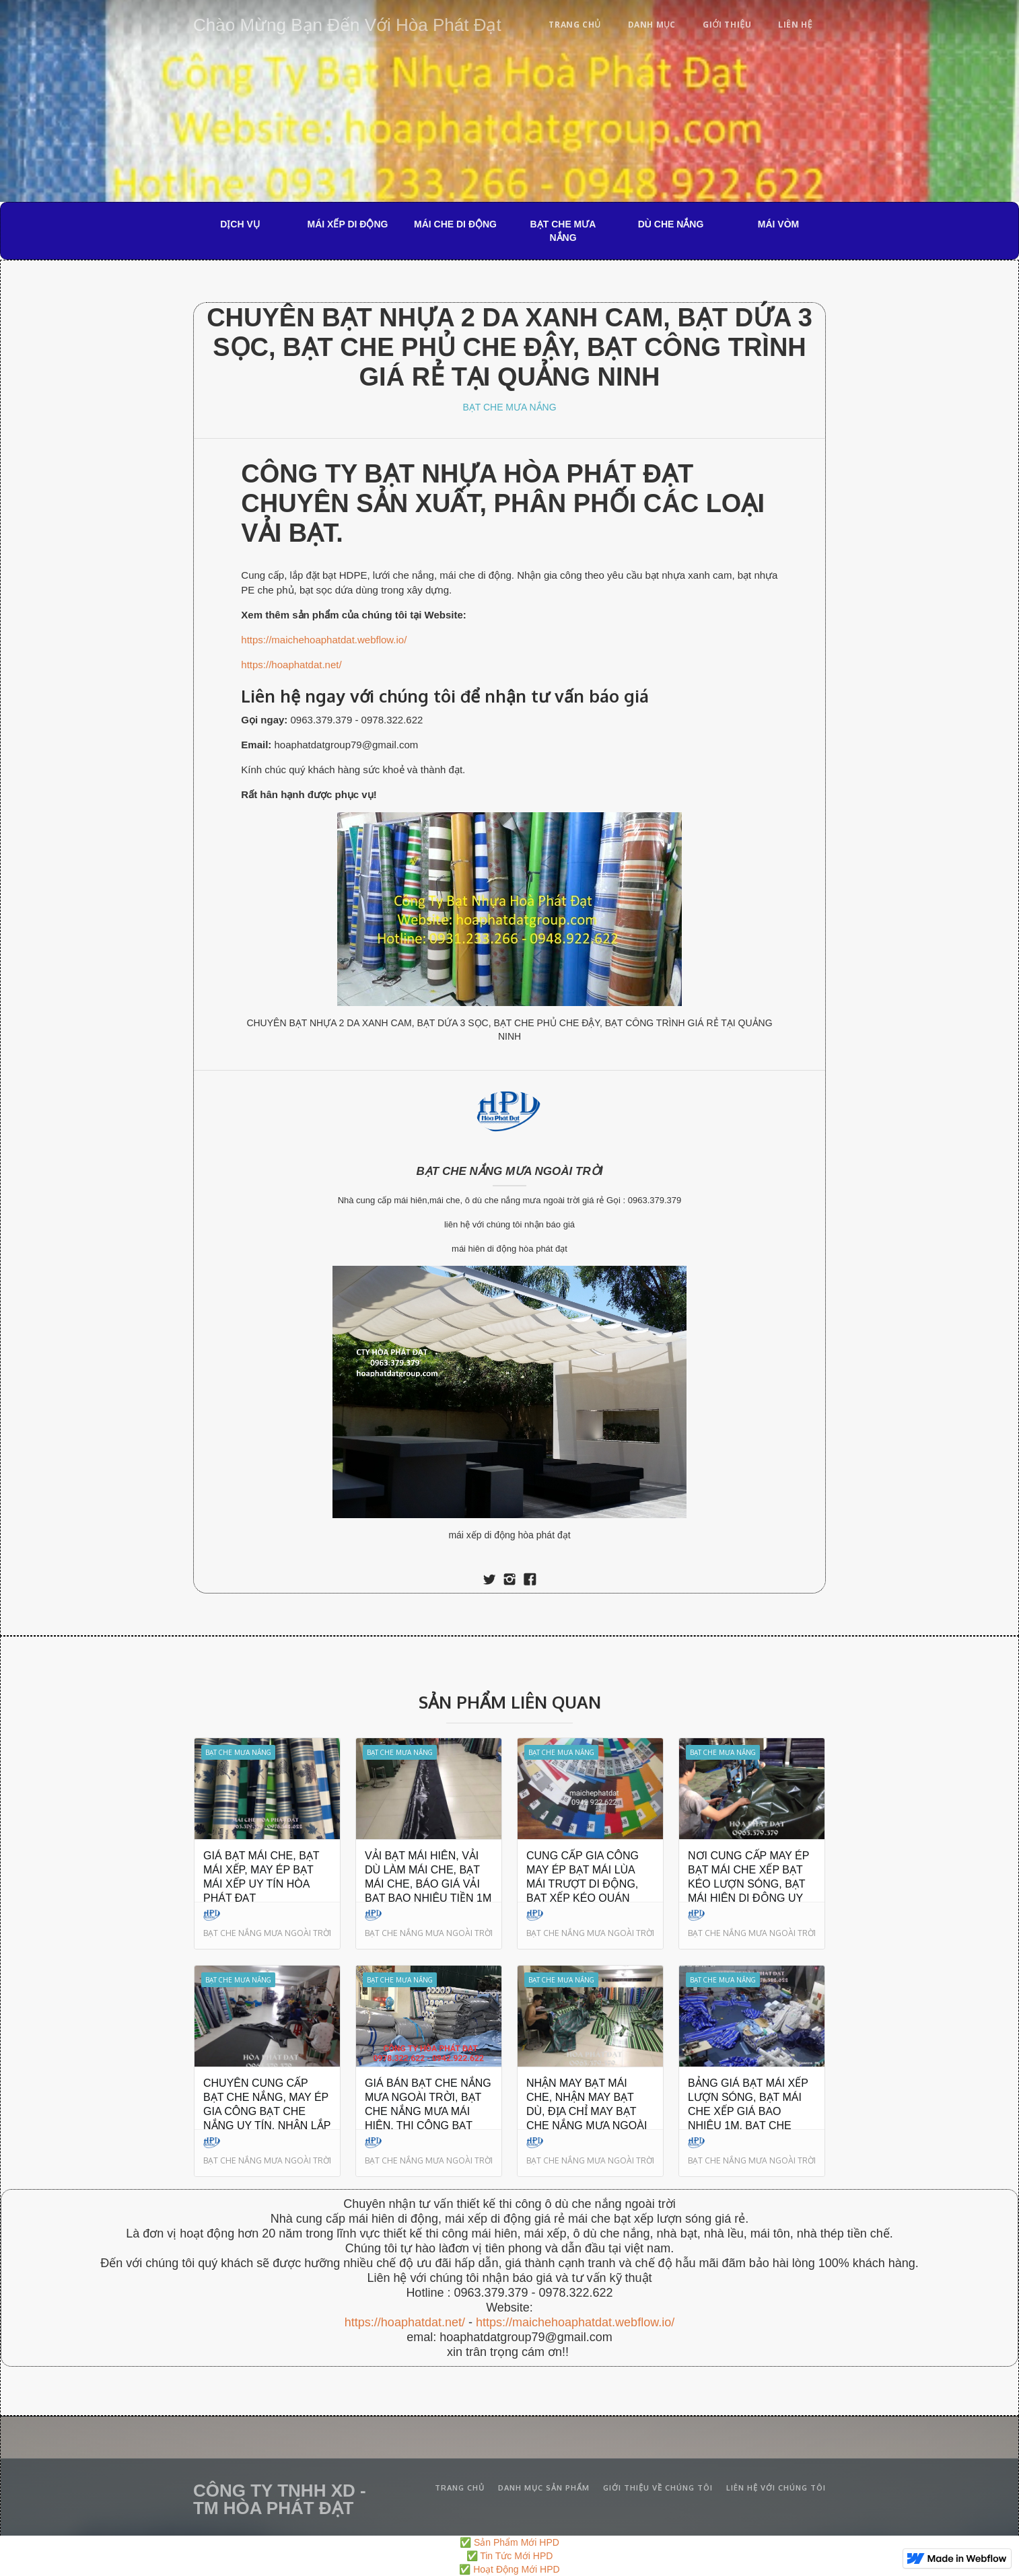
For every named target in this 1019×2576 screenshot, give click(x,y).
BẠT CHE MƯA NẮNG (563, 231)
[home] (347, 22)
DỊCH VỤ (240, 224)
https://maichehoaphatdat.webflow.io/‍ (575, 2322)
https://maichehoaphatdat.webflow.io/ (324, 639)
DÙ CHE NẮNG (671, 224)
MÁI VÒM (778, 224)
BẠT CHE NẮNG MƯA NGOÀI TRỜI (510, 1171)
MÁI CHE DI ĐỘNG (455, 224)
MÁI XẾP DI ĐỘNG (348, 224)
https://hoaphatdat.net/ (291, 664)
